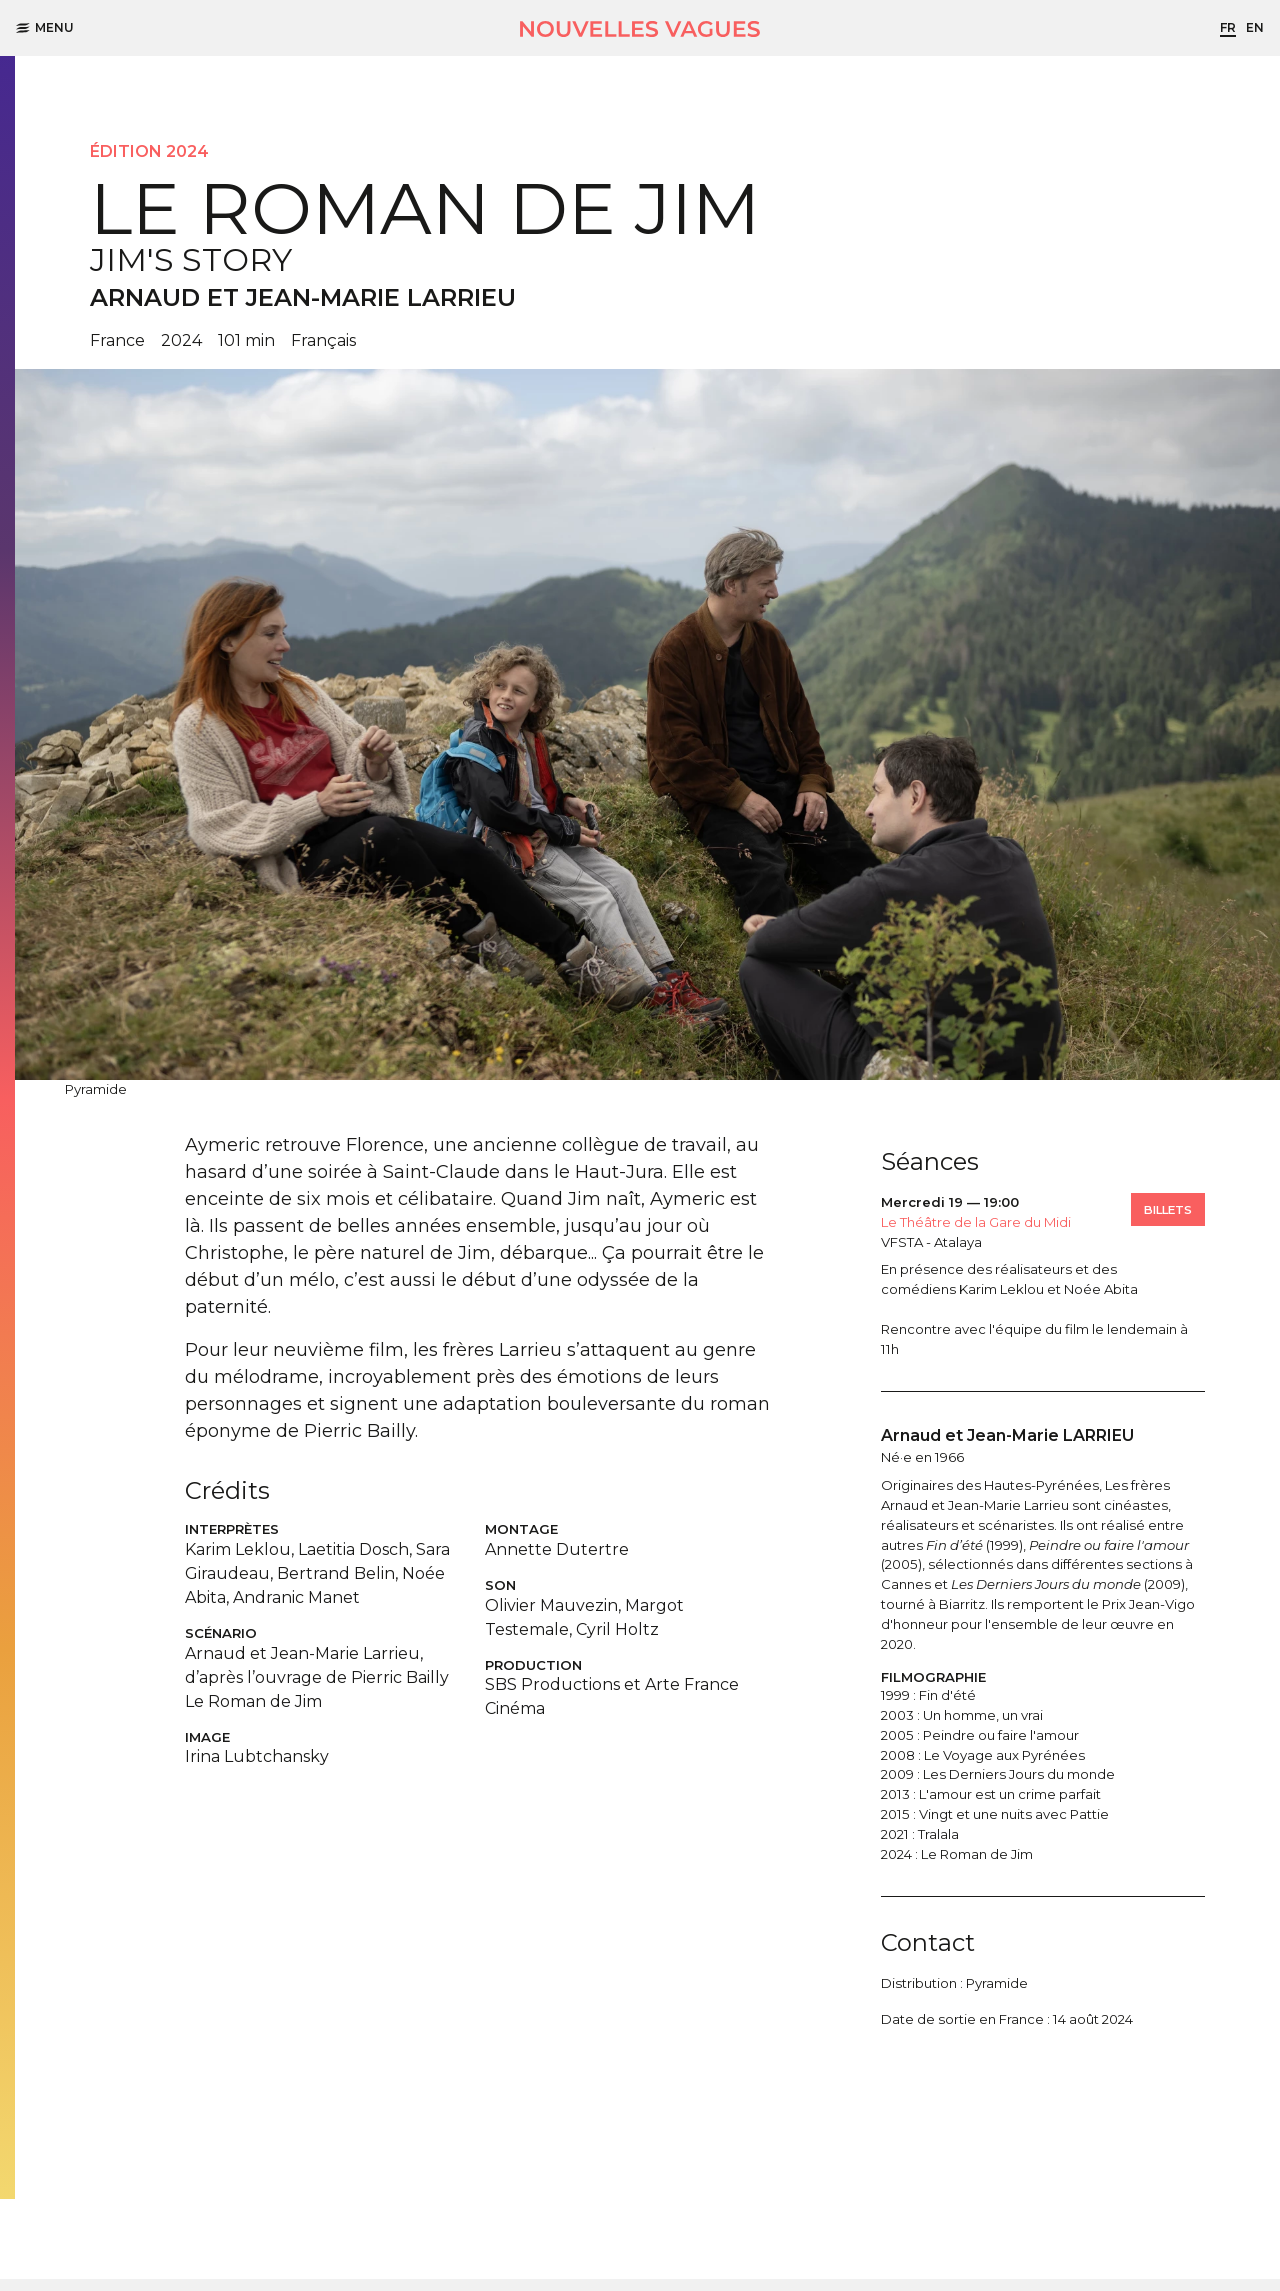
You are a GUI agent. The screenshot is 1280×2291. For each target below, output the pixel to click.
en (1255, 27)
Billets (1168, 1210)
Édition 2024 (149, 151)
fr (1228, 27)
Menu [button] (45, 27)
